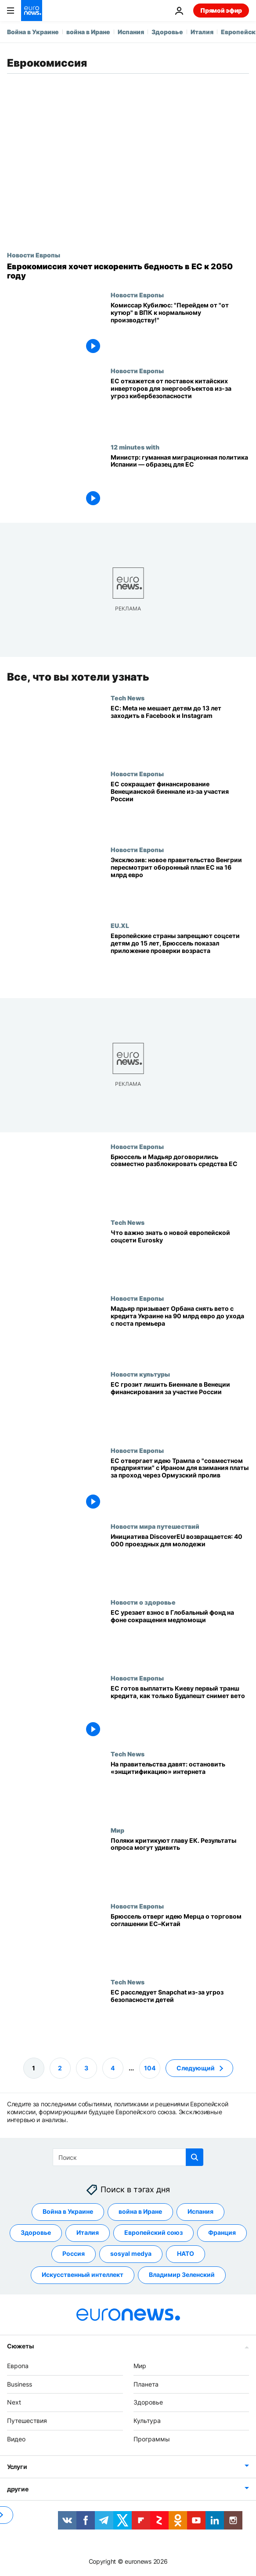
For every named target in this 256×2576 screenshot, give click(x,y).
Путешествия (27, 2420)
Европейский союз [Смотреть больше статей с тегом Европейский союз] (153, 2232)
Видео (16, 2439)
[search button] (194, 2157)
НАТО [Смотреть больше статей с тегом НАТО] (185, 2253)
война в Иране (88, 32)
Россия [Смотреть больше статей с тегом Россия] (73, 2253)
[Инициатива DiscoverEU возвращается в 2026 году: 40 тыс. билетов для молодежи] (180, 1560)
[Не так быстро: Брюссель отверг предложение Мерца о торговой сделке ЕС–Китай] (180, 1940)
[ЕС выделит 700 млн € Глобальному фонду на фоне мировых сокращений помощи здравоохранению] (180, 1636)
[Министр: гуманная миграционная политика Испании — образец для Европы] (180, 481)
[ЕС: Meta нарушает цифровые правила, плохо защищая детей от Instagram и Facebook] (180, 732)
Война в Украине (33, 32)
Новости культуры (140, 1373)
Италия (202, 32)
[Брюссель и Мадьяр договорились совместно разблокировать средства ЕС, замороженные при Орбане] (180, 1180)
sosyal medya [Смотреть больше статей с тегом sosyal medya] (130, 2253)
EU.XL (120, 925)
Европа (18, 2365)
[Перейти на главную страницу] (31, 10)
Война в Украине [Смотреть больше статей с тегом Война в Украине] (68, 2211)
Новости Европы (33, 254)
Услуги (17, 2466)
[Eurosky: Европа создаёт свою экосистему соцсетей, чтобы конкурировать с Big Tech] (180, 1256)
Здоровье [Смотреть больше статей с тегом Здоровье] (36, 2232)
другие (17, 2489)
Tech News (127, 697)
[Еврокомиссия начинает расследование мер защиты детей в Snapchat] (180, 2016)
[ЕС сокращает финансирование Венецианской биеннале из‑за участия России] (180, 808)
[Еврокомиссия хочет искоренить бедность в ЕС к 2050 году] (128, 271)
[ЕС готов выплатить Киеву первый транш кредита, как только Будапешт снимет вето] (180, 1712)
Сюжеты (20, 2346)
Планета (146, 2384)
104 (149, 2068)
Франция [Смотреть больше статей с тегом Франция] (222, 2232)
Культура (147, 2420)
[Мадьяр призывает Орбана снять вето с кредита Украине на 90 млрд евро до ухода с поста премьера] (180, 1332)
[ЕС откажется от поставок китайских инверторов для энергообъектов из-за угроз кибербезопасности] (180, 405)
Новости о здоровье (143, 1602)
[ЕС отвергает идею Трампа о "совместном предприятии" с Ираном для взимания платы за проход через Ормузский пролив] (180, 1484)
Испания (131, 32)
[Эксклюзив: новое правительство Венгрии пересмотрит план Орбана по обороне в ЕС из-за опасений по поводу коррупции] (180, 883)
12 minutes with (135, 446)
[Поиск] (128, 2157)
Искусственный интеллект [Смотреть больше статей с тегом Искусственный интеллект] (82, 2274)
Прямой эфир (221, 10)
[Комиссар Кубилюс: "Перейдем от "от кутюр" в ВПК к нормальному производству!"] (180, 329)
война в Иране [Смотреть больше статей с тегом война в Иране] (140, 2211)
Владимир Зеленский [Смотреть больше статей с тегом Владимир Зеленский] (182, 2274)
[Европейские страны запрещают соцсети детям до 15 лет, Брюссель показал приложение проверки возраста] (180, 959)
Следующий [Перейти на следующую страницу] (196, 2068)
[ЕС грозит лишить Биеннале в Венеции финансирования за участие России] (180, 1408)
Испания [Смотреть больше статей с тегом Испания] (200, 2211)
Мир (117, 1829)
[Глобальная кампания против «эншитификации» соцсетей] (180, 1788)
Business (19, 2384)
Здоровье (167, 32)
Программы (151, 2439)
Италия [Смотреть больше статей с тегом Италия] (87, 2232)
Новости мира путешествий (155, 1526)
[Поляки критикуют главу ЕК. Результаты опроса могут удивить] (180, 1864)
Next (14, 2402)
